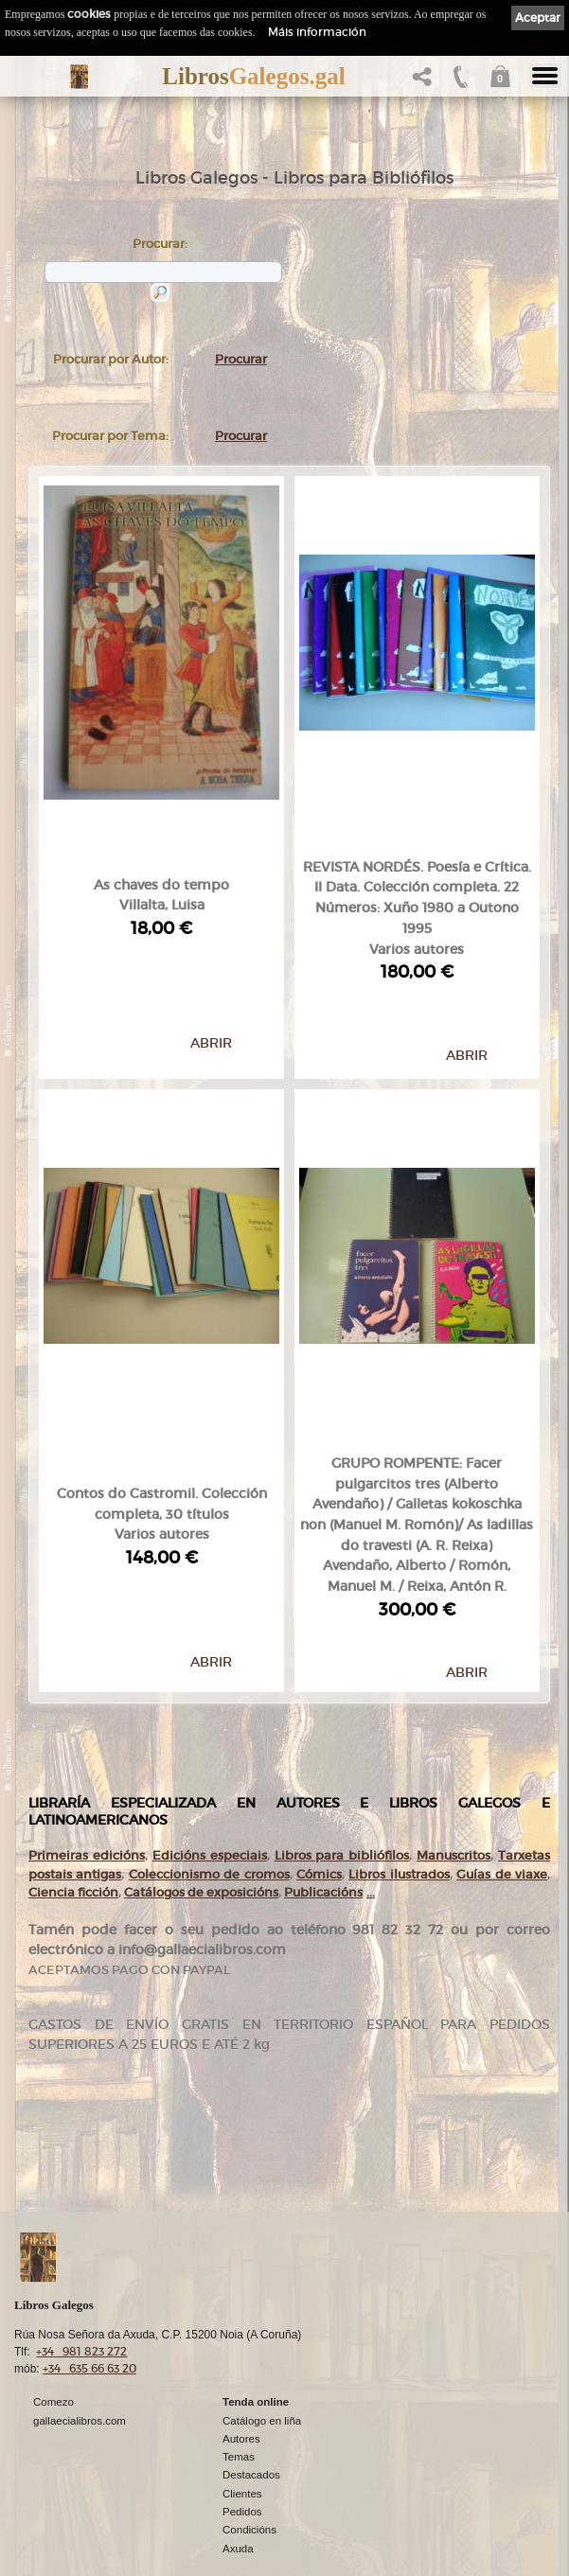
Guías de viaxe (501, 1711)
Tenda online (255, 2296)
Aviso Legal (61, 2492)
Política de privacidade (88, 2508)
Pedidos (242, 2404)
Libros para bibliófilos (342, 1693)
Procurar (241, 359)
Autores (241, 2332)
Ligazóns (55, 2476)
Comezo (53, 2296)
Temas (238, 2349)
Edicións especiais (209, 1693)
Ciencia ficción (73, 1729)
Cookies (53, 2526)
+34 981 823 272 (81, 2245)
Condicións (249, 2422)
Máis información (317, 32)
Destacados (251, 2368)
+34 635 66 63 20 (89, 2262)
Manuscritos (453, 1693)
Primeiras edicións (86, 1693)
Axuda (238, 2441)
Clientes (242, 2386)
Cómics (319, 1711)
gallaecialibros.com (79, 2314)
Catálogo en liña (261, 2314)
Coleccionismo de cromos (209, 1711)
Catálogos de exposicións (201, 1729)
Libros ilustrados (398, 1711)
